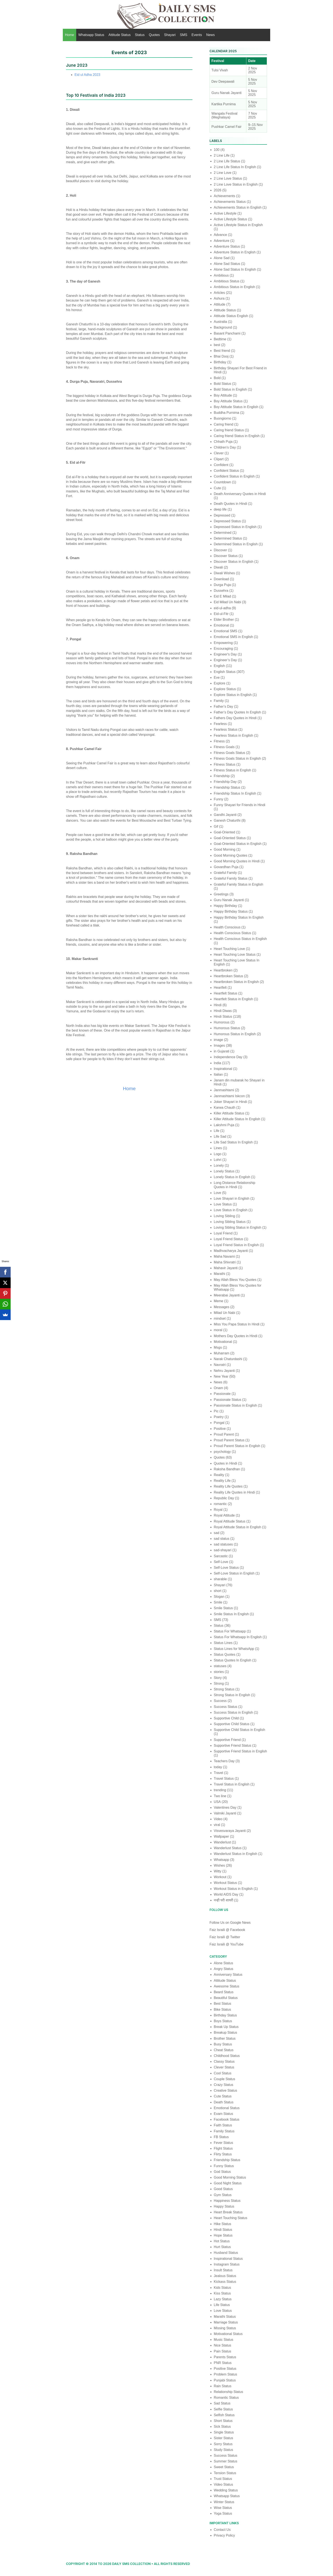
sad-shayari (222, 1550)
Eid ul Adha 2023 (87, 74)
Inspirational (223, 1069)
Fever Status (223, 2143)
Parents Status (225, 2357)
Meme (218, 1301)
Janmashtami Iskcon (229, 1096)
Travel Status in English (231, 1784)
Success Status (225, 1707)
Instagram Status (227, 2264)
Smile (218, 1602)
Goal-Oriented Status (230, 838)
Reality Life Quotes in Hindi (234, 1492)
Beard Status (224, 1992)
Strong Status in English (232, 1695)
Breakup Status (225, 2032)
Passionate (222, 1394)
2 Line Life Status (227, 161)
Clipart (219, 459)
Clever (219, 453)
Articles (219, 292)
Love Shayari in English (231, 1198)
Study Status (223, 2450)
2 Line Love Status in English (236, 184)
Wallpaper (221, 1836)
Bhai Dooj (221, 356)
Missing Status (225, 2328)
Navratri (220, 1365)
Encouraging (223, 648)
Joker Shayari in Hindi (230, 1102)
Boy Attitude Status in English (236, 407)
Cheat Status (224, 2050)
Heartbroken (223, 970)
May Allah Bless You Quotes (235, 1280)
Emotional (221, 625)
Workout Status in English (233, 1889)
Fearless (220, 724)
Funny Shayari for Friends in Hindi (239, 805)
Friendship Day (225, 782)
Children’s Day (225, 447)
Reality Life (222, 1480)
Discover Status (226, 556)
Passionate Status (227, 1399)
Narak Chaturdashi (228, 1359)
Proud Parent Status (229, 1440)
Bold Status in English (230, 389)
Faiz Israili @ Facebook (227, 1930)
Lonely (219, 1165)
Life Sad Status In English (233, 1142)
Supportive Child (226, 1718)
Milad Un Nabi (224, 1313)
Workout (220, 1877)
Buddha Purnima (226, 412)
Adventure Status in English (235, 252)
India (217, 1063)
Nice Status (222, 2345)
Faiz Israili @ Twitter (225, 1937)
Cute (217, 488)
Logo (217, 1154)
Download (221, 579)
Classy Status (224, 2061)
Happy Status (224, 2206)
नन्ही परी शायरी (223, 1900)
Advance (220, 235)
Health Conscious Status (232, 933)
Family (219, 701)
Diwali (218, 567)
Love (217, 1193)
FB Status (221, 2137)
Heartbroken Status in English (236, 982)
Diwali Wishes (224, 573)
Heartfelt (220, 987)
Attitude (219, 304)
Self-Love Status (226, 1567)
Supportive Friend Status (232, 1745)
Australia (220, 321)
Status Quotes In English (232, 1660)
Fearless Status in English (233, 735)
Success (220, 1701)
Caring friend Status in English (237, 436)
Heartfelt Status (225, 993)
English (219, 666)
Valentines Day (225, 1807)
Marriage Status (226, 2322)
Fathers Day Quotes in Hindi (235, 718)
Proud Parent (224, 1434)
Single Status (224, 2432)
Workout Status (225, 1883)
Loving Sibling (224, 1216)
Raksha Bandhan (227, 1469)
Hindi (217, 1005)
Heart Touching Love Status (234, 954)
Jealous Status (225, 2276)
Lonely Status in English (232, 1177)
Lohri (217, 1160)
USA (217, 1802)
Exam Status (223, 2114)
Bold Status (222, 383)
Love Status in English (230, 1210)
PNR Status (223, 2363)
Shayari (170, 35)
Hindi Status (223, 1016)
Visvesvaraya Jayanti (230, 1831)
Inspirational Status (228, 2258)
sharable (220, 1579)
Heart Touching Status (230, 2218)
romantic (220, 1504)
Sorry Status (223, 2444)
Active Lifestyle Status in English (238, 225)
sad (216, 1533)
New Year (221, 1376)
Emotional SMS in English (233, 637)
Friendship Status (227, 787)
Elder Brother (224, 619)
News (210, 35)
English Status (224, 672)
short (217, 1591)
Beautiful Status (226, 1998)
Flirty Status (223, 2154)
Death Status (224, 2102)
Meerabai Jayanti (227, 1295)
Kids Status (222, 2287)
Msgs (218, 1347)
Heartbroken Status (228, 976)
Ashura (219, 298)
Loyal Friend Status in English (236, 1245)
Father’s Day (223, 706)
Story (218, 1678)
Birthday (220, 362)
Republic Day (224, 1498)
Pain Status (222, 2351)
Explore (219, 683)
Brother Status (224, 2038)
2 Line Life (222, 155)
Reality (219, 1475)
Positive (220, 1428)
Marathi (219, 1274)
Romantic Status (226, 2397)
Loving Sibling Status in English (237, 1227)
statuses (220, 1666)
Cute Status (223, 2096)
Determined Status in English (236, 544)
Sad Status (222, 2403)
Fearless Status (225, 729)
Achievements (224, 196)
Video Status (223, 2484)
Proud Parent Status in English (237, 1446)
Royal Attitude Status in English (237, 1527)
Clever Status (224, 2067)
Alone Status (223, 1963)
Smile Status (223, 1608)
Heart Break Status (228, 2212)
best (217, 345)
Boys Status (223, 2021)
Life (216, 1131)
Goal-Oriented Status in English (237, 844)
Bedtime (220, 339)
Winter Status (224, 2502)
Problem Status (225, 2374)
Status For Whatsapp (230, 1631)
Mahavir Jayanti (226, 1268)
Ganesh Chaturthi (227, 820)
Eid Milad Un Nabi (227, 602)
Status (140, 35)
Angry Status (223, 1969)
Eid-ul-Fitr (221, 614)
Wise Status (223, 2508)
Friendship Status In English (235, 793)
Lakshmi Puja (224, 1125)
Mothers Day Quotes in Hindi (235, 1336)
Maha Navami (224, 1256)
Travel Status (224, 1778)
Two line (220, 1796)
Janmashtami (224, 1090)
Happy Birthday (225, 906)
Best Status (222, 2003)
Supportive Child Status (231, 1724)
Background (223, 327)
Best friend (222, 350)
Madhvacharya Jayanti (231, 1251)
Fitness (219, 741)
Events (196, 35)
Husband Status (226, 2252)
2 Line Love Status (228, 178)
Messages (221, 1307)
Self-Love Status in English (234, 1573)
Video (218, 1819)
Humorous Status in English (235, 1034)
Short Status (223, 2421)
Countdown (222, 482)
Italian (218, 1074)
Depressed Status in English (235, 527)
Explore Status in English (233, 695)
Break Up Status (226, 2027)
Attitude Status (120, 35)
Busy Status (223, 2044)
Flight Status (223, 2148)
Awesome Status (226, 1986)
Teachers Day (224, 1761)
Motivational (223, 1342)
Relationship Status (228, 2392)
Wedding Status (226, 2490)
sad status (221, 1538)
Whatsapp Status (91, 35)
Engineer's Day (225, 654)
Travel (218, 1773)
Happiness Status (227, 2200)
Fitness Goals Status (229, 753)
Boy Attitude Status (228, 401)
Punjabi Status (225, 2380)
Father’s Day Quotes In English (237, 712)
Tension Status (225, 2473)
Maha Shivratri (225, 1262)
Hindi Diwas (223, 1011)
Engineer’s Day (225, 660)
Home (69, 35)
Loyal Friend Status (228, 1239)
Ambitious (221, 275)
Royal (218, 1509)
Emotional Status (227, 2108)
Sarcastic (221, 1556)
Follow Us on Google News (230, 1922)
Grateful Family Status (230, 878)
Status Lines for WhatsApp (234, 1649)
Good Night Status (228, 2183)
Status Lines (223, 1643)
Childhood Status (227, 2056)
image (218, 1040)
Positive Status (225, 2368)
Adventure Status (227, 246)
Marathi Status (225, 2316)
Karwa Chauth (224, 1107)
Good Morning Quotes (230, 855)
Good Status (223, 2189)
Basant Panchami (227, 333)
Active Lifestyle (225, 213)
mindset (220, 1318)
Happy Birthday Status (231, 911)
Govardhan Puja (226, 867)
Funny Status (224, 2166)
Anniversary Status (228, 1974)
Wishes (219, 1865)
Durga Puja (222, 585)
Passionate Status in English (235, 1405)
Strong (219, 1683)
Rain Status (222, 2386)
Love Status (223, 1204)
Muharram (221, 1353)
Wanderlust (222, 1842)
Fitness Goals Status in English (237, 758)
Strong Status (224, 1689)
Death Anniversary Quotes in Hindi (240, 494)
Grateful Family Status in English (238, 884)
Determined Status (228, 538)
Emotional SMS (225, 631)
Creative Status (225, 2090)
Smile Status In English (231, 1614)
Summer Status (225, 2461)
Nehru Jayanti (224, 1370)
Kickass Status (225, 2281)
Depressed (222, 515)
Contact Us (222, 2529)
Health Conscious (227, 927)
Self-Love (221, 1562)
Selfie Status (223, 2409)
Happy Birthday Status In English (239, 917)
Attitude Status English (231, 316)
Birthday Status (225, 2015)
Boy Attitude (223, 395)
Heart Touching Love (229, 949)
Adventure (221, 240)
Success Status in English (233, 1712)
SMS (183, 35)
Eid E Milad (222, 596)
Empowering (223, 643)
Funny (218, 799)
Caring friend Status (229, 430)
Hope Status (223, 2235)
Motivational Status (228, 2334)
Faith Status (223, 2125)
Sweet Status (224, 2467)
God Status (222, 2171)
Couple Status (224, 2079)
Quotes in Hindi (225, 1463)
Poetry (219, 1417)
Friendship (222, 776)
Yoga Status (223, 2513)
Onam (218, 1388)
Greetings (221, 894)
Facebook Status (226, 2119)
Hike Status (222, 2224)
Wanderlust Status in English (235, 1854)
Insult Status (223, 2270)
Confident (221, 465)
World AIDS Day (226, 1894)
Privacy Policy (224, 2535)
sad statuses (223, 1544)
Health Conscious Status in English (240, 939)
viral (217, 1825)
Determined (222, 532)
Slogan (219, 1596)
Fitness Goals (224, 747)
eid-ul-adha (222, 608)
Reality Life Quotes (228, 1486)
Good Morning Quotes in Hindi (237, 861)
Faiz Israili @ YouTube (227, 1944)
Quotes (154, 35)
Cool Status (222, 2073)
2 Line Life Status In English (235, 167)
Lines (218, 1148)
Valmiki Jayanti (225, 1813)
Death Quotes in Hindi (230, 503)
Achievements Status (230, 201)
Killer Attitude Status (229, 1113)
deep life (220, 509)
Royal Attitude (224, 1515)
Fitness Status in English (232, 770)
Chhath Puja (223, 441)
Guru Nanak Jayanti (229, 900)
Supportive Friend (227, 1740)
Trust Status (223, 2479)
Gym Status (223, 2195)
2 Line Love (222, 173)
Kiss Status (222, 2293)
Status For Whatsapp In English (238, 1637)
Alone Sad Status (227, 264)
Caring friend (223, 424)
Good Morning (224, 849)
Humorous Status (227, 1028)
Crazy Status (223, 2085)
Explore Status (225, 689)
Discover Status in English (233, 561)
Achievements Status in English (237, 207)
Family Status (224, 2131)
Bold (217, 378)
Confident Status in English (234, 476)
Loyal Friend (223, 1233)
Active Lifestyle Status (230, 219)
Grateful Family (225, 873)
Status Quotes (224, 1654)
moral (218, 1330)
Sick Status (222, 2426)
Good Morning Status (230, 2177)
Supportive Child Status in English (239, 1730)
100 (217, 150)
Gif (216, 826)
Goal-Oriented (224, 832)
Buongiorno (222, 418)
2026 (217, 190)
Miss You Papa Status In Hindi (236, 1324)
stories (219, 1672)
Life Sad (220, 1136)
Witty (217, 1871)
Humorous (222, 1022)
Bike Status (222, 2009)
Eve (217, 677)
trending (220, 1790)
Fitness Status (224, 764)
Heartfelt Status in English (233, 999)
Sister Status (223, 2438)
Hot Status (222, 2241)
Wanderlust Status (227, 1848)
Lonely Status (224, 1171)
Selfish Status (224, 2415)
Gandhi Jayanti (225, 815)
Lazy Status (223, 2299)
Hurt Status (222, 2247)
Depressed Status (227, 521)
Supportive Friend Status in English (240, 1751)
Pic (216, 1411)
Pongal (219, 1422)
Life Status (222, 2305)
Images (219, 1045)
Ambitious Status (226, 281)
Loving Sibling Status (229, 1222)
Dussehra (221, 590)
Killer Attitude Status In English (237, 1119)
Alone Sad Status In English (235, 269)
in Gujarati (221, 1051)
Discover (220, 550)
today (218, 1767)
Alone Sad (222, 258)
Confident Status (226, 470)
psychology (222, 1451)
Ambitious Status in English (234, 287)
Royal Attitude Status (229, 1521)
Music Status (223, 2339)
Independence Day (228, 1057)
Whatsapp (221, 1860)
